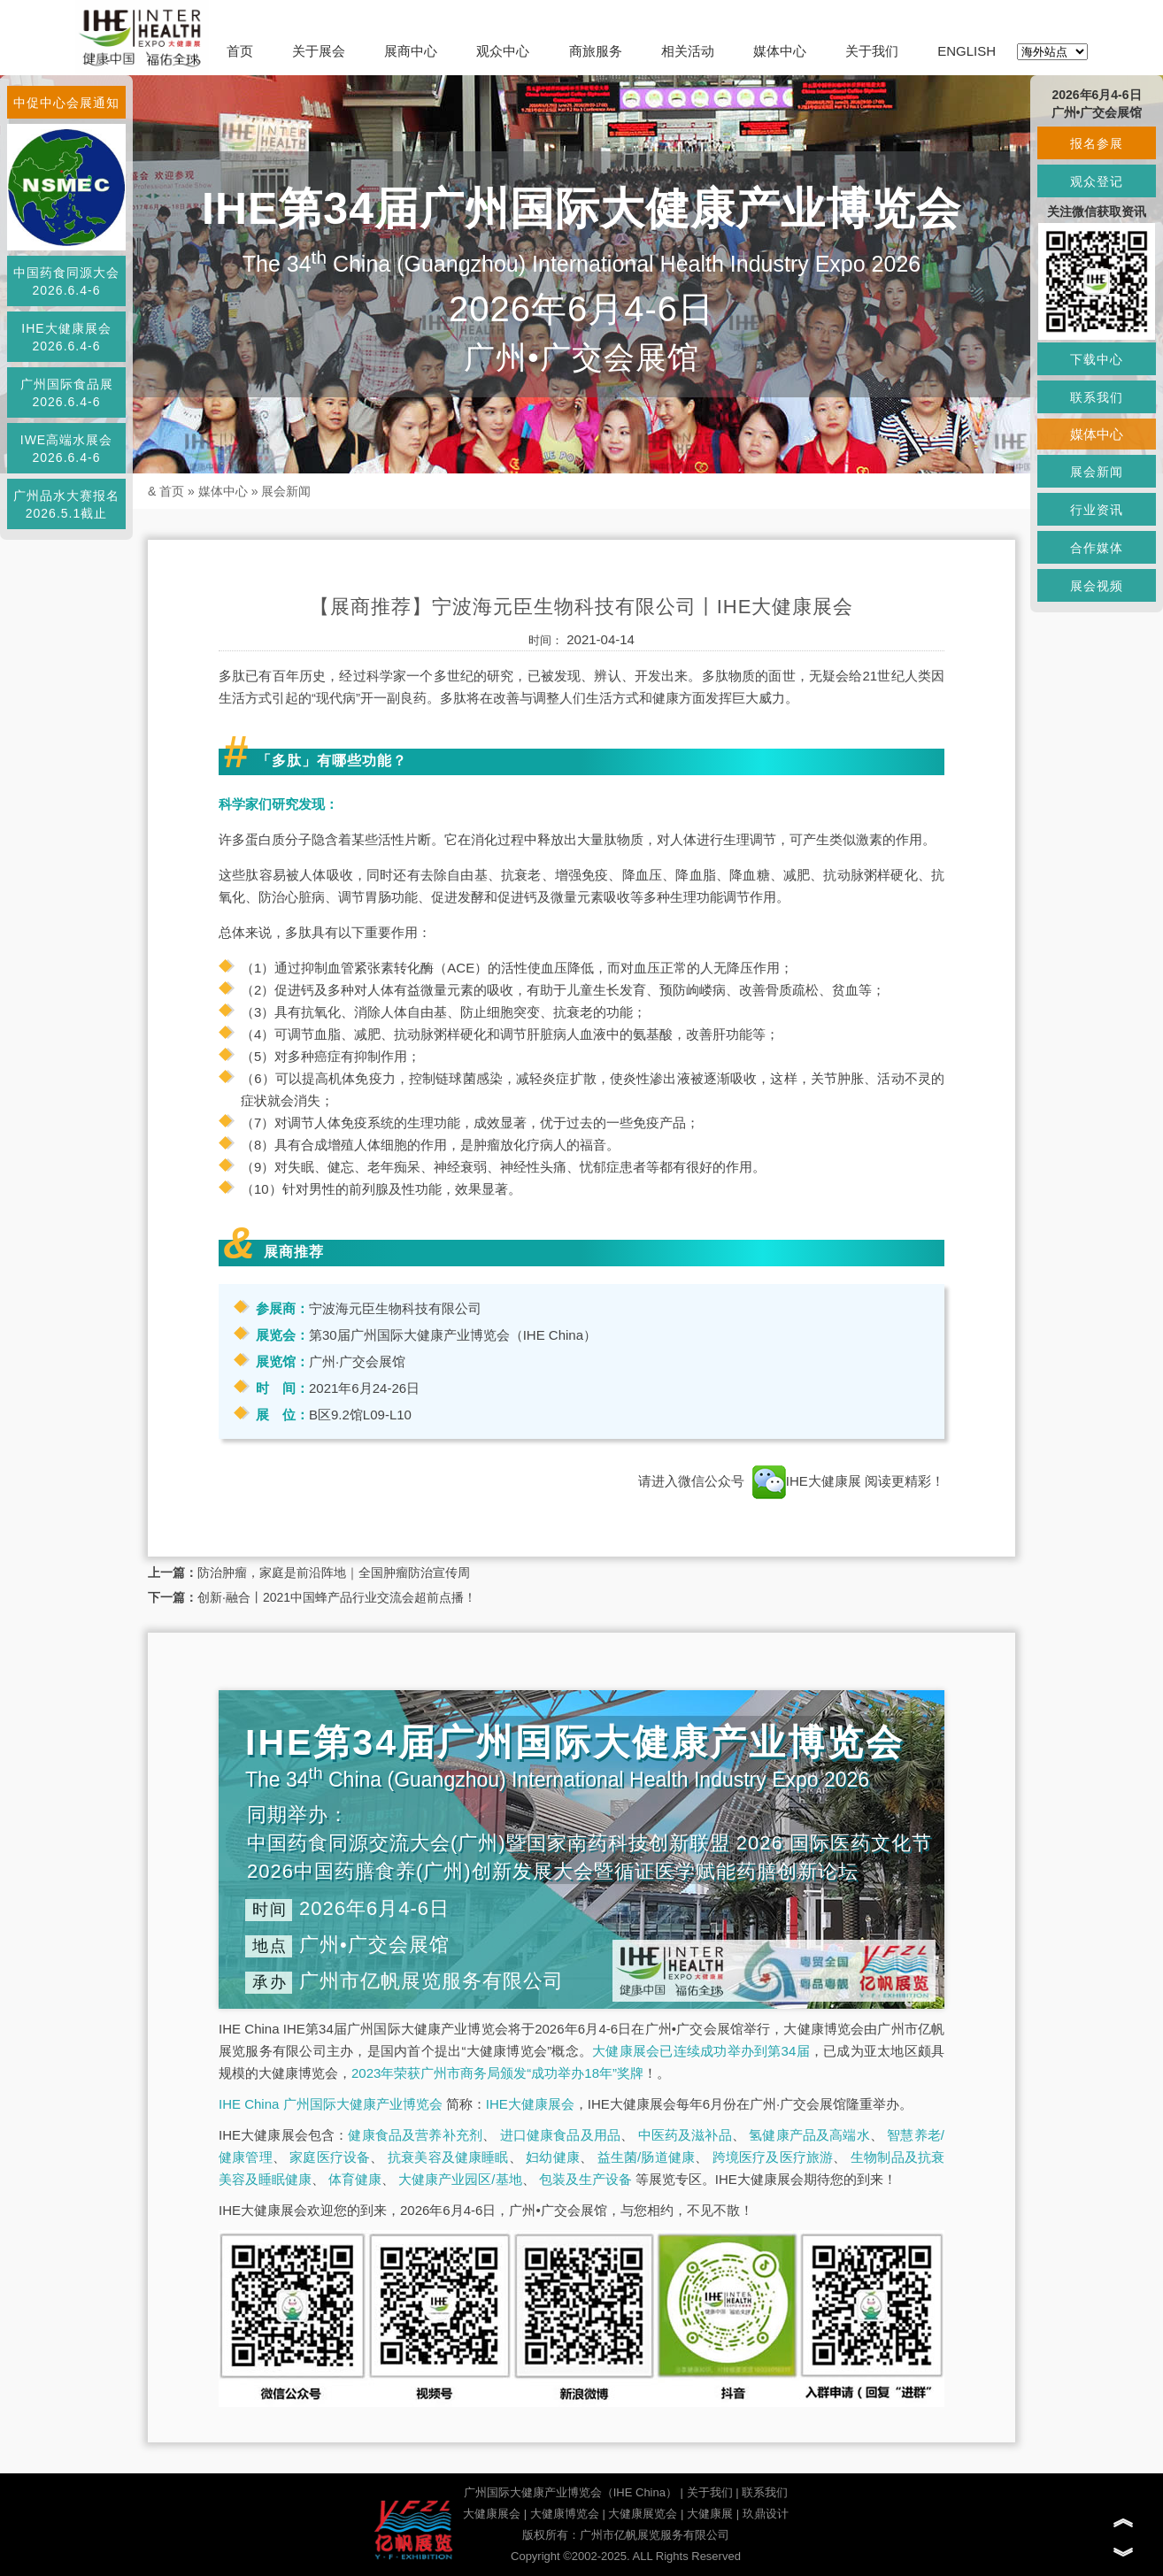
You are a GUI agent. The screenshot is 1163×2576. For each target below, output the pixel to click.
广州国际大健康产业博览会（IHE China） (570, 2492)
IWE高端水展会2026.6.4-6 (66, 449)
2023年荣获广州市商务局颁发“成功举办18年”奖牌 (497, 2072)
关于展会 (318, 50)
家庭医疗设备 (329, 2157)
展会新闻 (286, 491)
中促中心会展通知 (66, 103)
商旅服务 (595, 50)
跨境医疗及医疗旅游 (773, 2157)
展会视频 (1096, 586)
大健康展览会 (642, 2513)
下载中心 (1096, 359)
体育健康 (354, 2179)
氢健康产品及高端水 (809, 2134)
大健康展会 (491, 2513)
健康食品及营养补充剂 (415, 2134)
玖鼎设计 (766, 2513)
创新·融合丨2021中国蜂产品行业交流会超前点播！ (336, 1597)
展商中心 (410, 50)
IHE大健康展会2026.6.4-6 (66, 337)
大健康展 (710, 2513)
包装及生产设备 (585, 2179)
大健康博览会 (564, 2513)
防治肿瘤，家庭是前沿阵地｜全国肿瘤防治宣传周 (333, 1572)
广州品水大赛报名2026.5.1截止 (66, 504)
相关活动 (687, 50)
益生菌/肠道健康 (646, 2157)
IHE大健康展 (807, 1480)
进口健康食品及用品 (560, 2134)
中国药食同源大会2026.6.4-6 (66, 281)
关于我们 (871, 50)
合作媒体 (1096, 548)
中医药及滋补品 (685, 2134)
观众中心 (502, 50)
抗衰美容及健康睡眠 (448, 2157)
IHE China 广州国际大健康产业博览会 (331, 2103)
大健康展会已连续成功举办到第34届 (701, 2050)
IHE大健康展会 (530, 2103)
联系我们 (765, 2492)
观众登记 (1096, 181)
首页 (240, 50)
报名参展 (1096, 143)
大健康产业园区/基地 (459, 2179)
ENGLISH (966, 50)
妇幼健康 (553, 2157)
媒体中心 (779, 50)
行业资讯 (1096, 510)
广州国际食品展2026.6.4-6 (66, 393)
